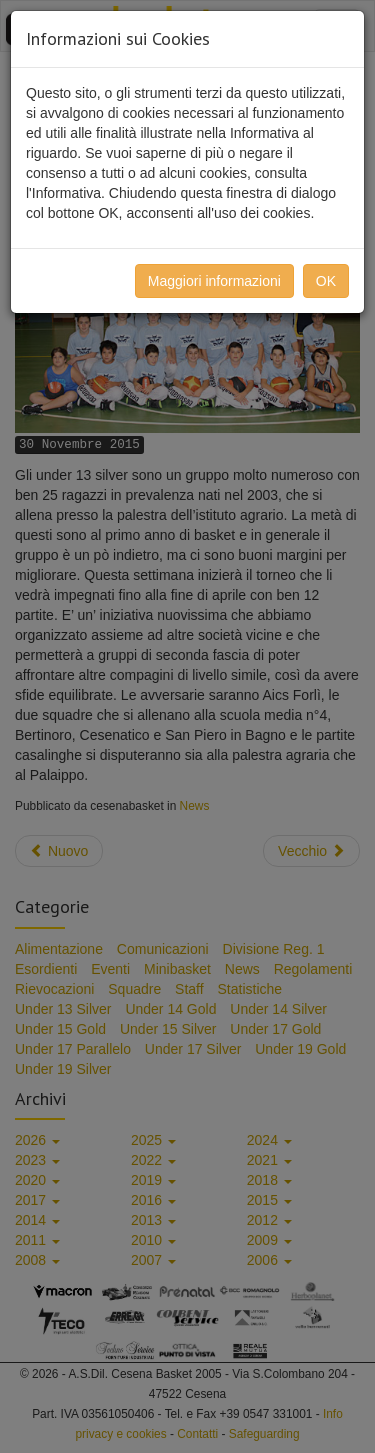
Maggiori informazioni (214, 281)
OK (326, 281)
